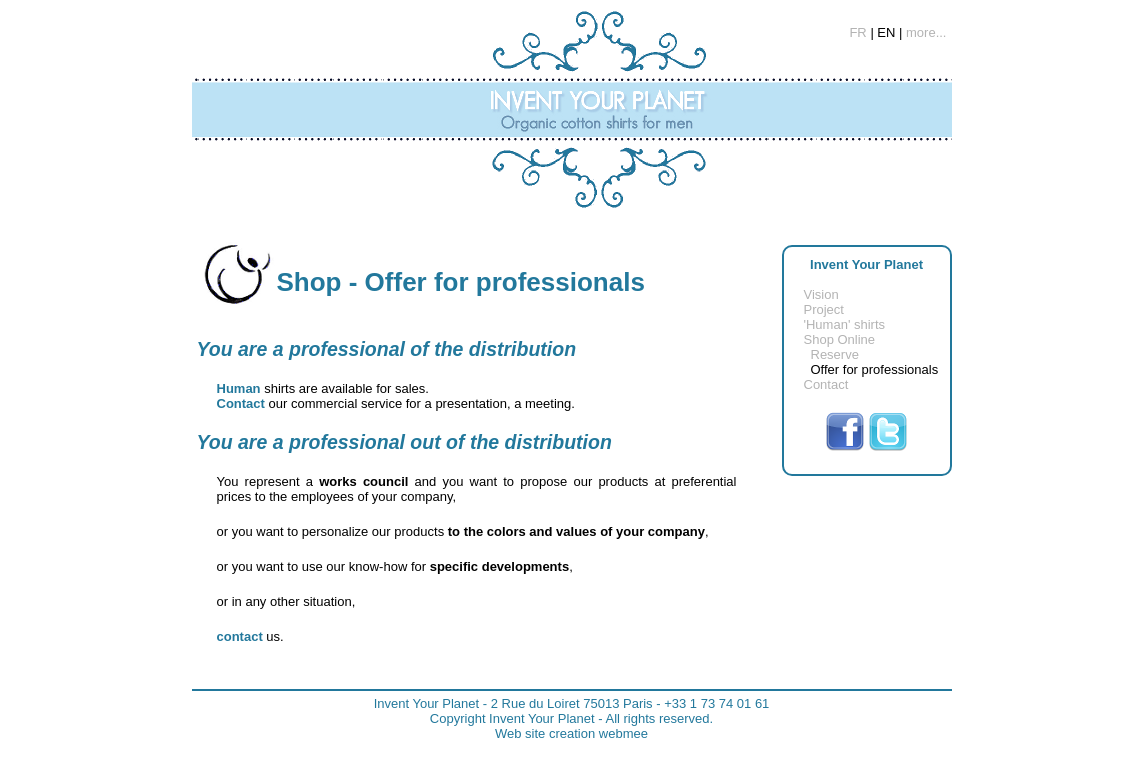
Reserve (835, 354)
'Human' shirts (845, 324)
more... (926, 32)
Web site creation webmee (571, 733)
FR (857, 32)
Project (824, 309)
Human (239, 388)
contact (240, 636)
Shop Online (840, 339)
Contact (826, 384)
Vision (821, 294)
